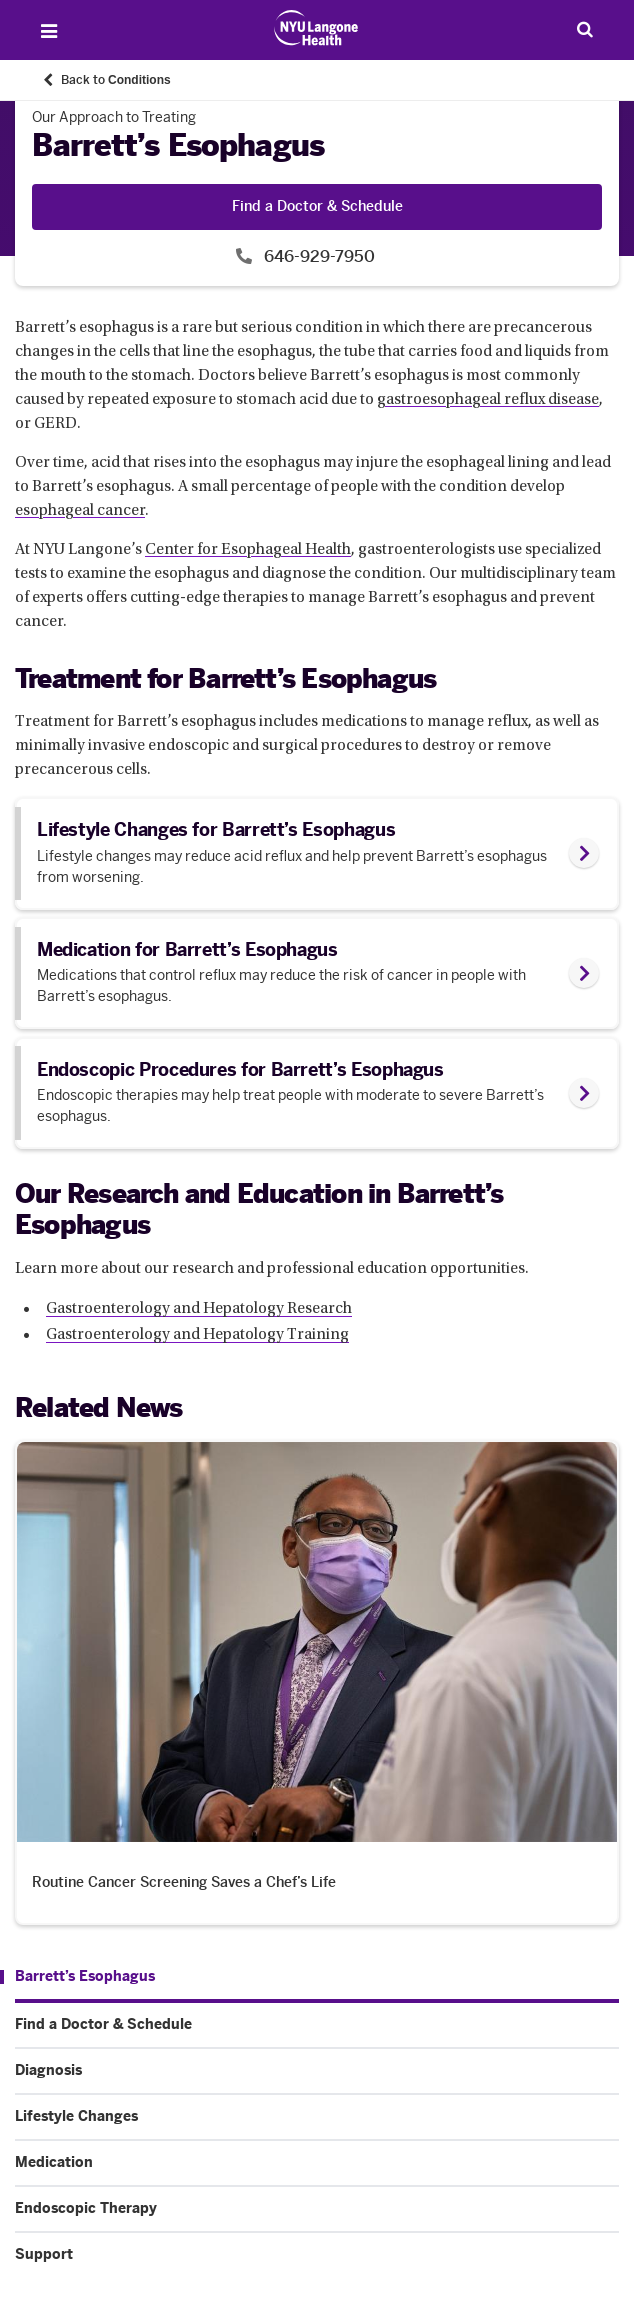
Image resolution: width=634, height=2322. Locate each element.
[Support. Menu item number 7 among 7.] (317, 2255)
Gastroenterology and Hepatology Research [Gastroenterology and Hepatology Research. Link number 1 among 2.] (199, 1309)
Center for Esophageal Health (248, 550)
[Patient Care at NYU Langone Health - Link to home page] (316, 28)
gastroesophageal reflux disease (488, 400)
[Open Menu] (49, 31)
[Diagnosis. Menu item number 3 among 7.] (317, 2071)
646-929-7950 (317, 256)
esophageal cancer (80, 511)
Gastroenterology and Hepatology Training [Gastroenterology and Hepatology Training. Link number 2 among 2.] (197, 1335)
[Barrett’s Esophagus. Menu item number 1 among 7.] (77, 1977)
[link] (317, 853)
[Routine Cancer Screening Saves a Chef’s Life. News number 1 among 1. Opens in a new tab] (317, 1682)
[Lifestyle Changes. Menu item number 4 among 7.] (317, 2117)
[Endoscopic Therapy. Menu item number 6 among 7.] (317, 2209)
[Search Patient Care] (585, 29)
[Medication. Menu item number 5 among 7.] (317, 2163)
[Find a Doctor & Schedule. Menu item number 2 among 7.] (317, 2025)
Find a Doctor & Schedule (317, 206)
